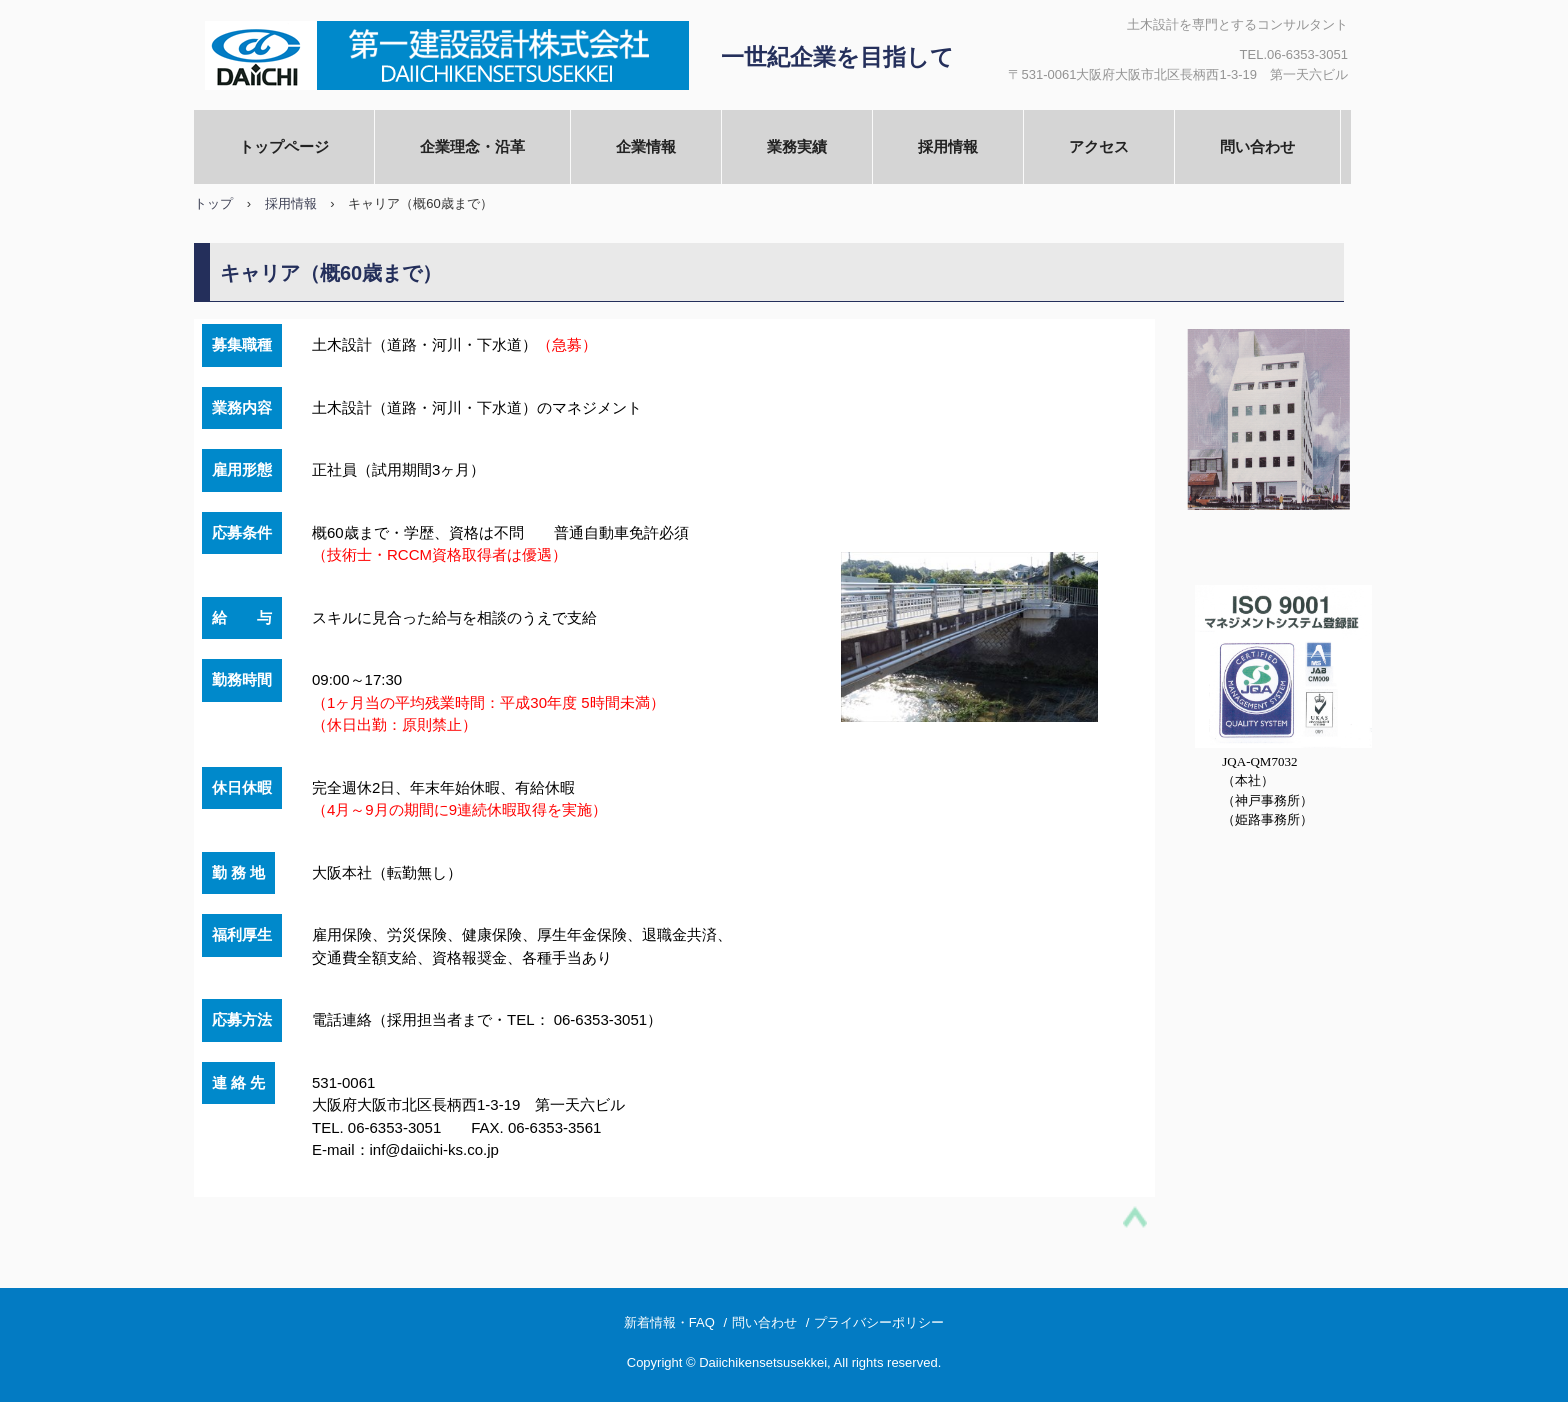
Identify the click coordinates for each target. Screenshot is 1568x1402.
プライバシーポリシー (879, 1322)
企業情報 (646, 146)
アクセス (1099, 146)
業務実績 (797, 146)
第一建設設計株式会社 (440, 55)
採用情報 (948, 146)
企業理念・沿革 (472, 146)
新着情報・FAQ (669, 1322)
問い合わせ (1257, 146)
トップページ (284, 146)
